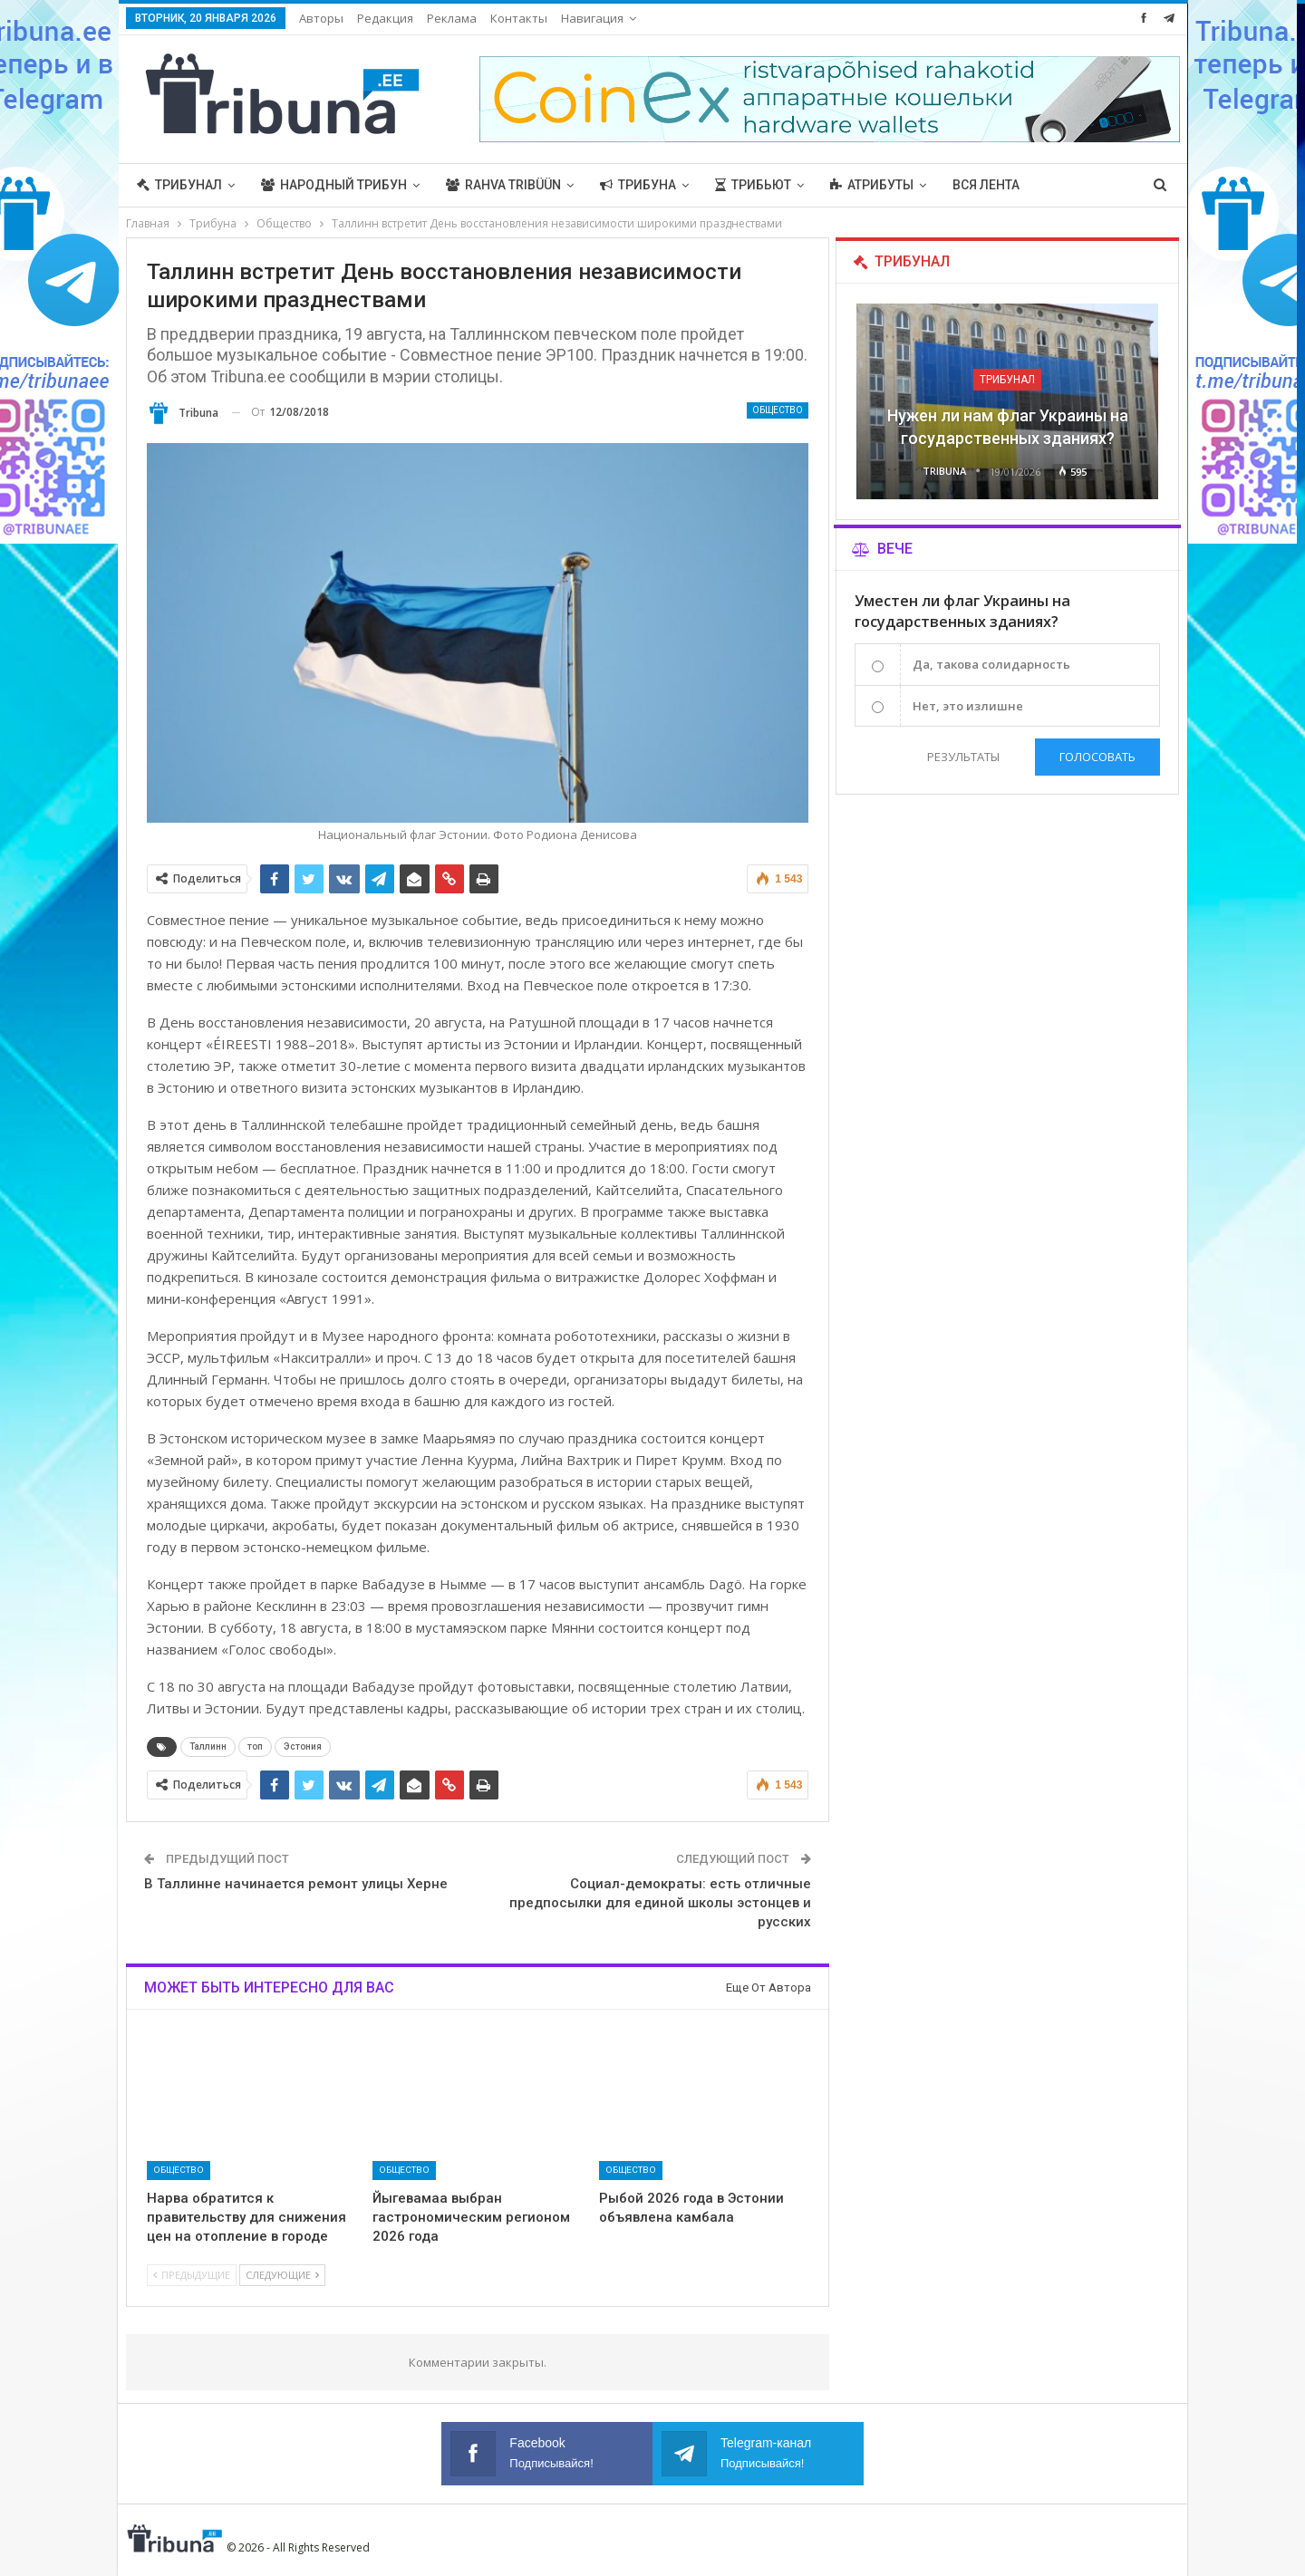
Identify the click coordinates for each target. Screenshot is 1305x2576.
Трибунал (179, 185)
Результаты (963, 756)
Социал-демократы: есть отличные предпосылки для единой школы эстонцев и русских (660, 1903)
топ (255, 1746)
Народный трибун (334, 185)
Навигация (592, 18)
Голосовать (1097, 756)
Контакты (518, 18)
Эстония (303, 1746)
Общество (777, 410)
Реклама (452, 18)
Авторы (321, 18)
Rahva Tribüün (503, 185)
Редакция (385, 18)
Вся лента (986, 185)
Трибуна (638, 185)
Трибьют (753, 185)
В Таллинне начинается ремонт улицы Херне (296, 1884)
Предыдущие (191, 2275)
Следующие (282, 2275)
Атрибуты (872, 185)
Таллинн (208, 1746)
